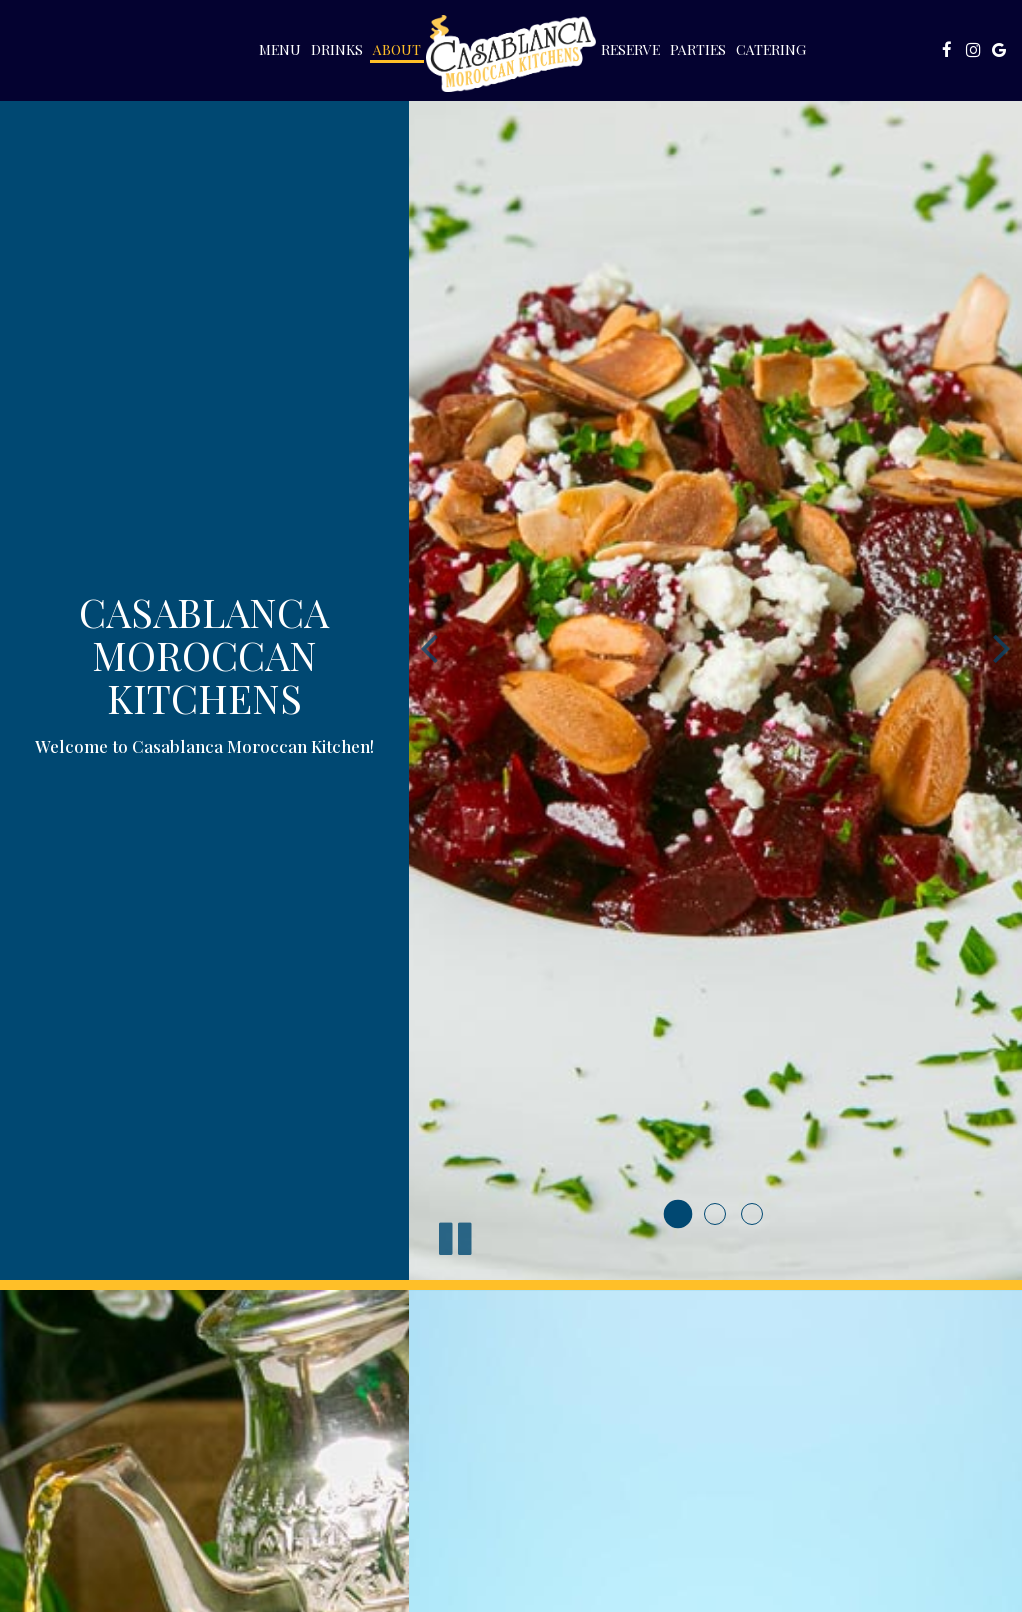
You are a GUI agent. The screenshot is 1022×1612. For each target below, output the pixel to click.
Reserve (630, 49)
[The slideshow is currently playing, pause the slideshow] (454, 1235)
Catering (771, 49)
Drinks (337, 49)
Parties (698, 49)
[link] (511, 53)
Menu (280, 49)
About (397, 49)
